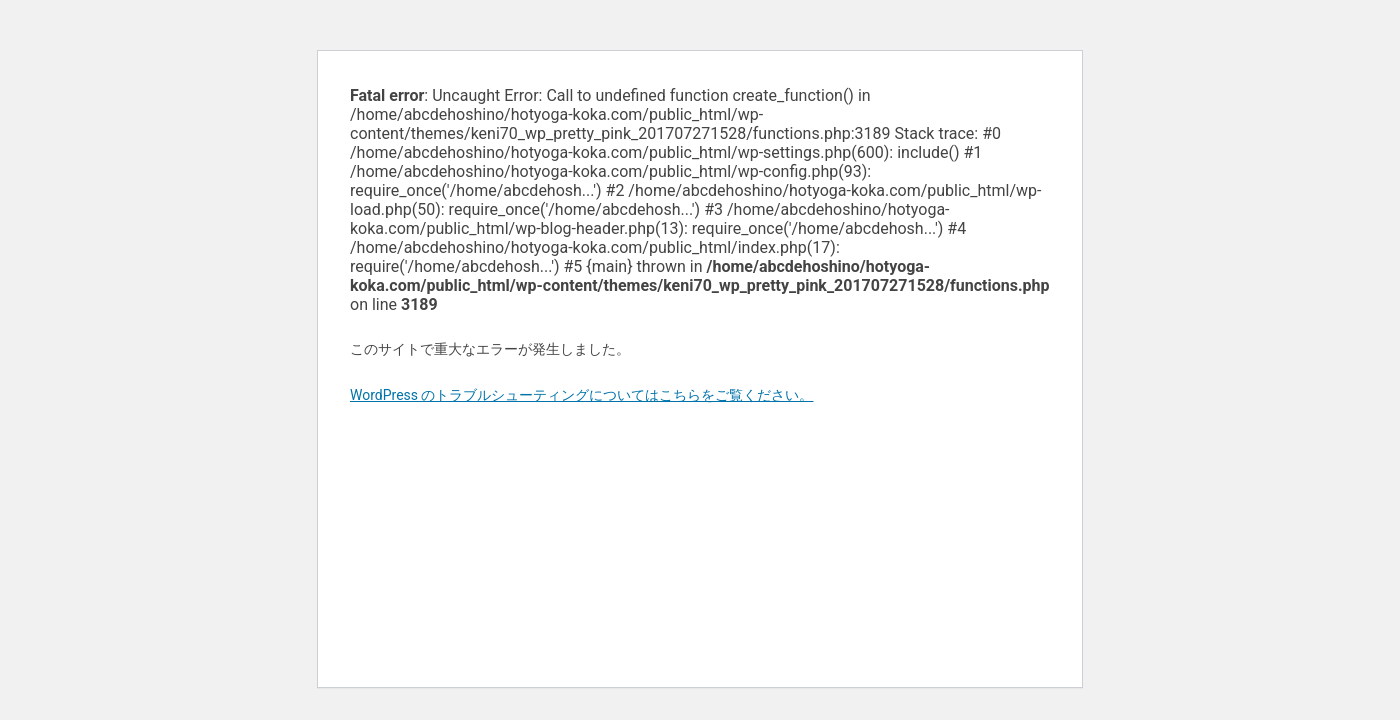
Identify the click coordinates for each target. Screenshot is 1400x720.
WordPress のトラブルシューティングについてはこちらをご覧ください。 (582, 395)
